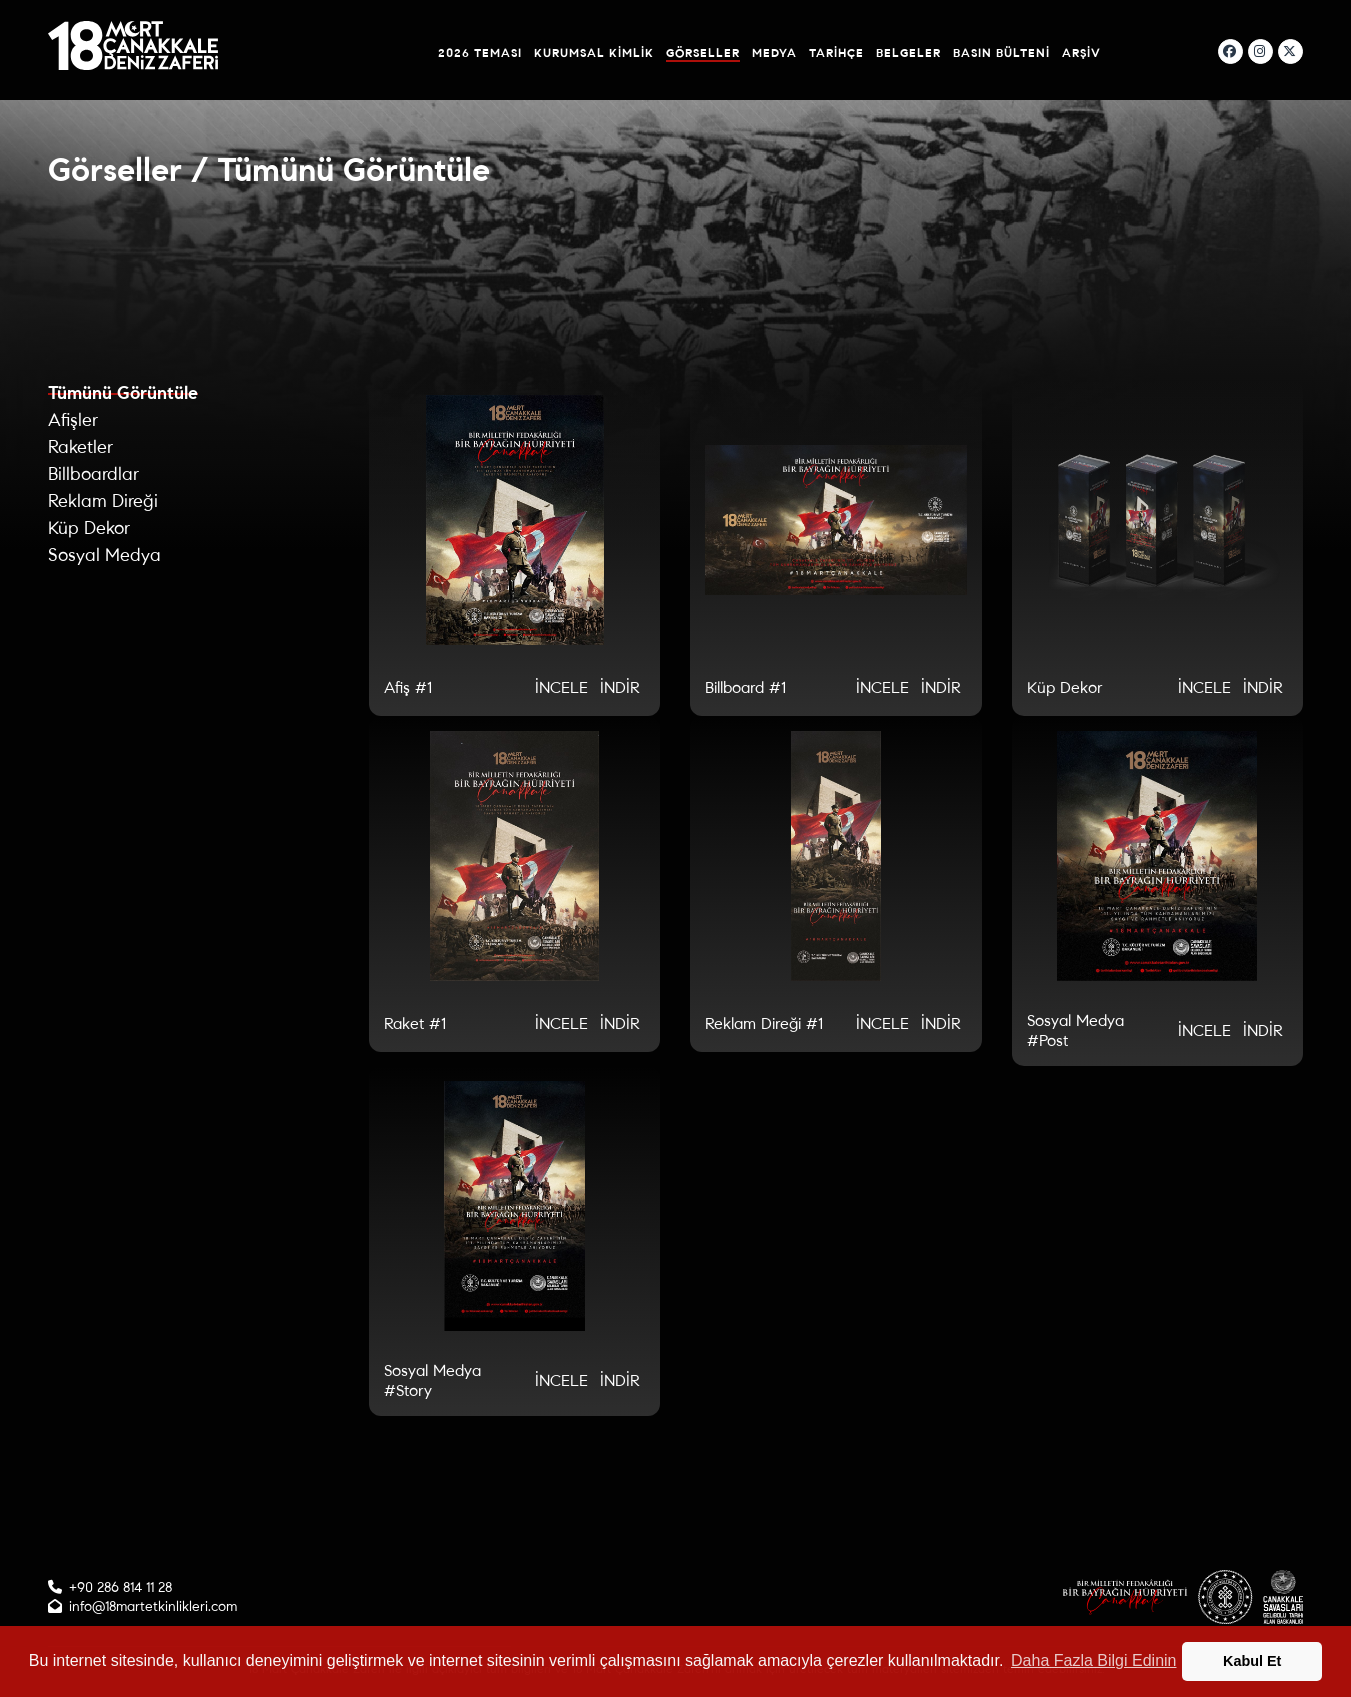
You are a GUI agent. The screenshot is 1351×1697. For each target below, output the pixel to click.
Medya (774, 52)
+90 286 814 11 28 (120, 1587)
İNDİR (620, 687)
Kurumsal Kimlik (594, 52)
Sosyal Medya (104, 555)
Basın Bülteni (1001, 52)
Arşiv (1081, 52)
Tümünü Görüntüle (123, 393)
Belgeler (908, 52)
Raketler (80, 447)
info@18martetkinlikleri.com (153, 1606)
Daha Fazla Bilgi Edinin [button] (1093, 1660)
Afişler (73, 420)
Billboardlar (93, 474)
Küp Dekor (89, 528)
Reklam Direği (103, 501)
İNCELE (561, 687)
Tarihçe (836, 52)
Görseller (703, 52)
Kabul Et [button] (1252, 1661)
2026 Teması (480, 52)
